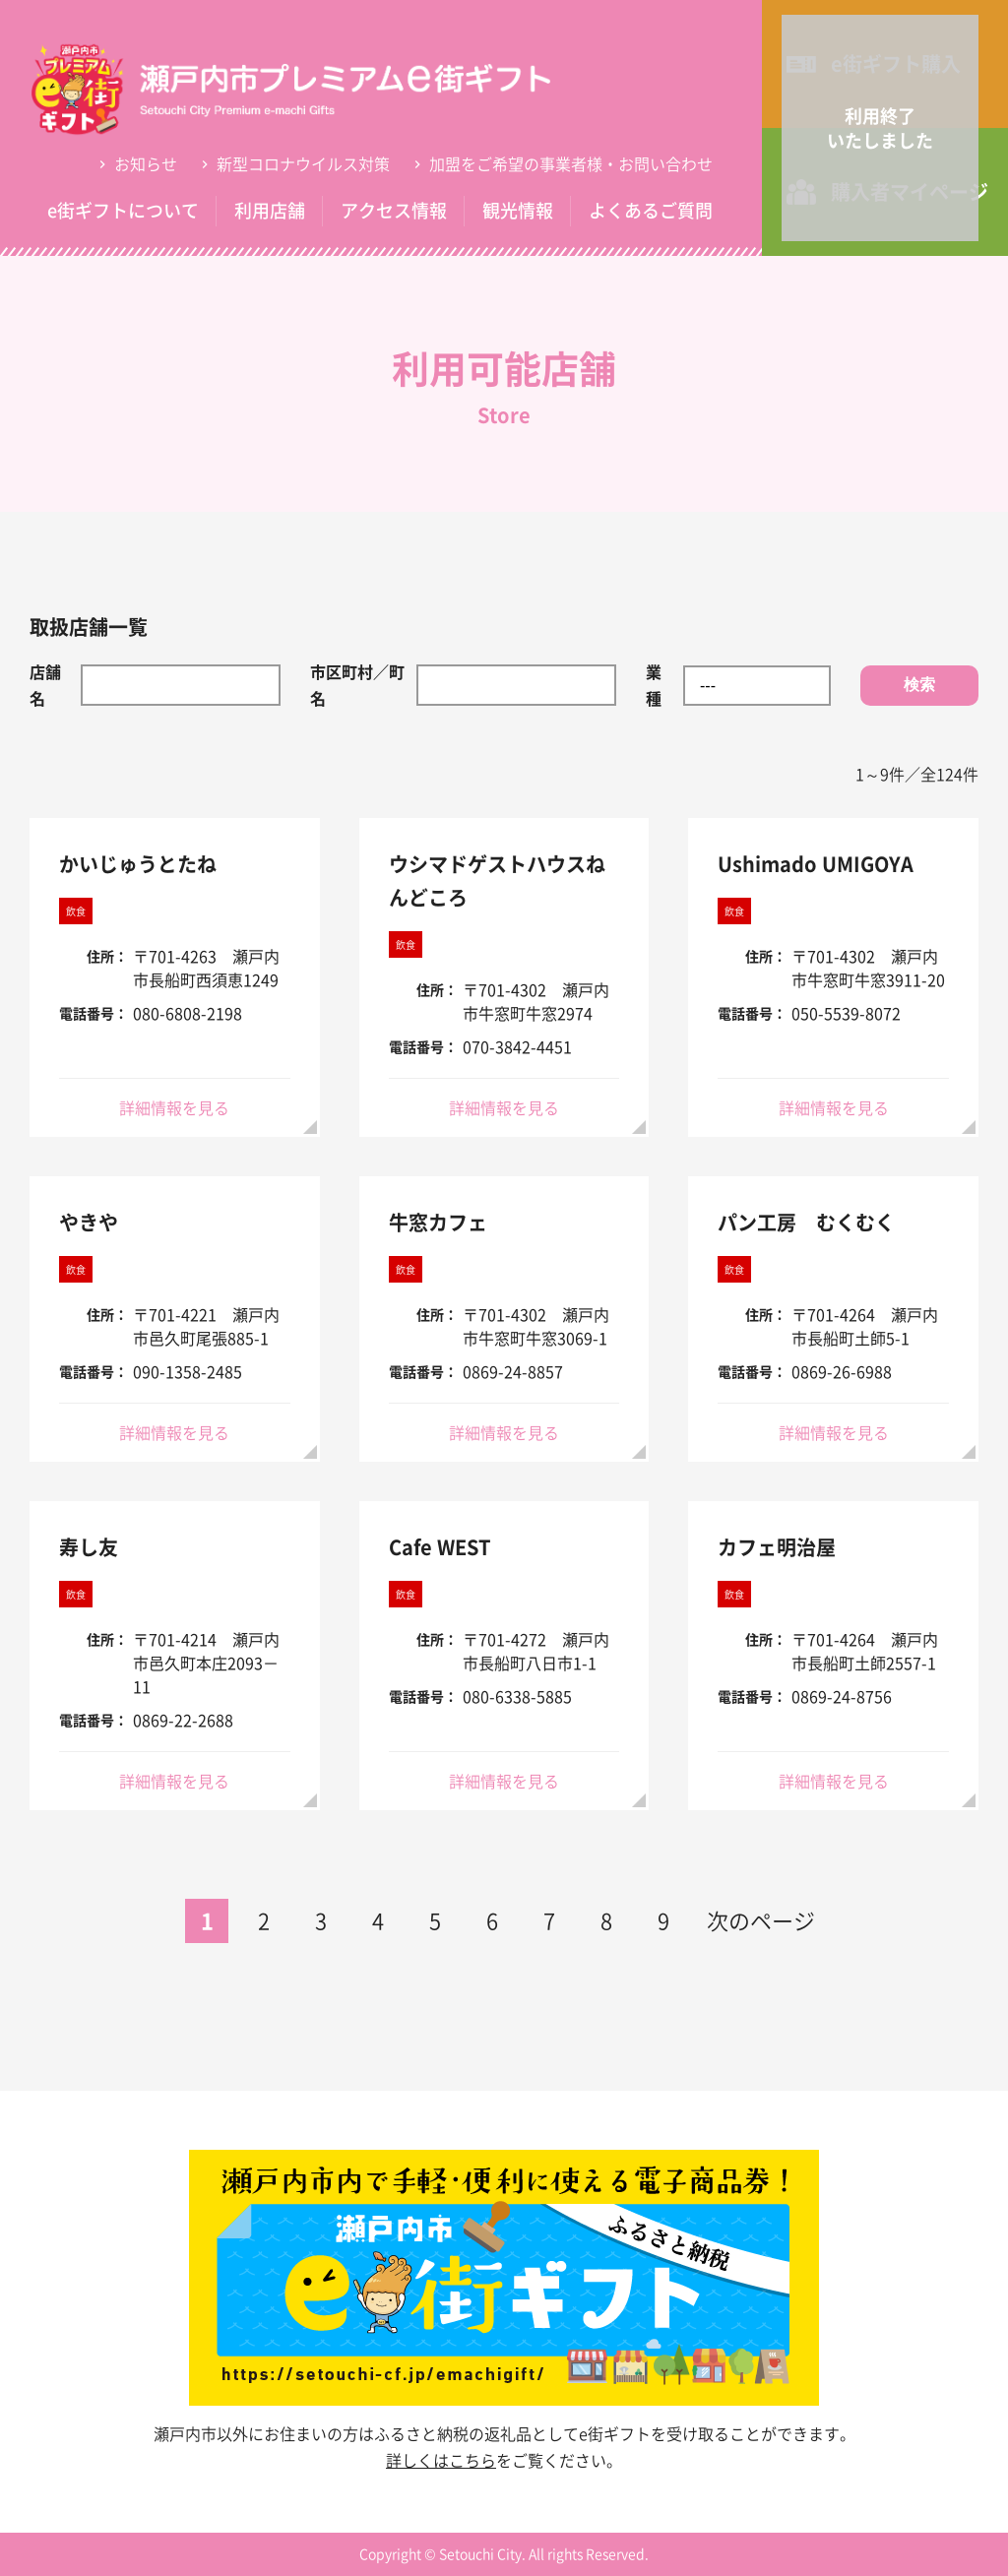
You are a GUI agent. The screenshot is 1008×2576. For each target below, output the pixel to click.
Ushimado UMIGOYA (816, 863)
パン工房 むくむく (806, 1222)
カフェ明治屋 (777, 1547)
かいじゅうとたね (138, 863)
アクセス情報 (394, 210)
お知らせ (145, 163)
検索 (919, 684)
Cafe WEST (440, 1547)
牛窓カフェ (438, 1222)
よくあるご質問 (651, 210)
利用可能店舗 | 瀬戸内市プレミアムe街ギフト (320, 89)
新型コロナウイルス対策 (303, 163)
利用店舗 (269, 210)
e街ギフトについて (123, 210)
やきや (88, 1222)
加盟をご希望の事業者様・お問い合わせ (571, 163)
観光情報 (517, 210)
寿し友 (88, 1547)
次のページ (761, 1920)
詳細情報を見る (174, 1107)
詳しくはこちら (441, 2460)
